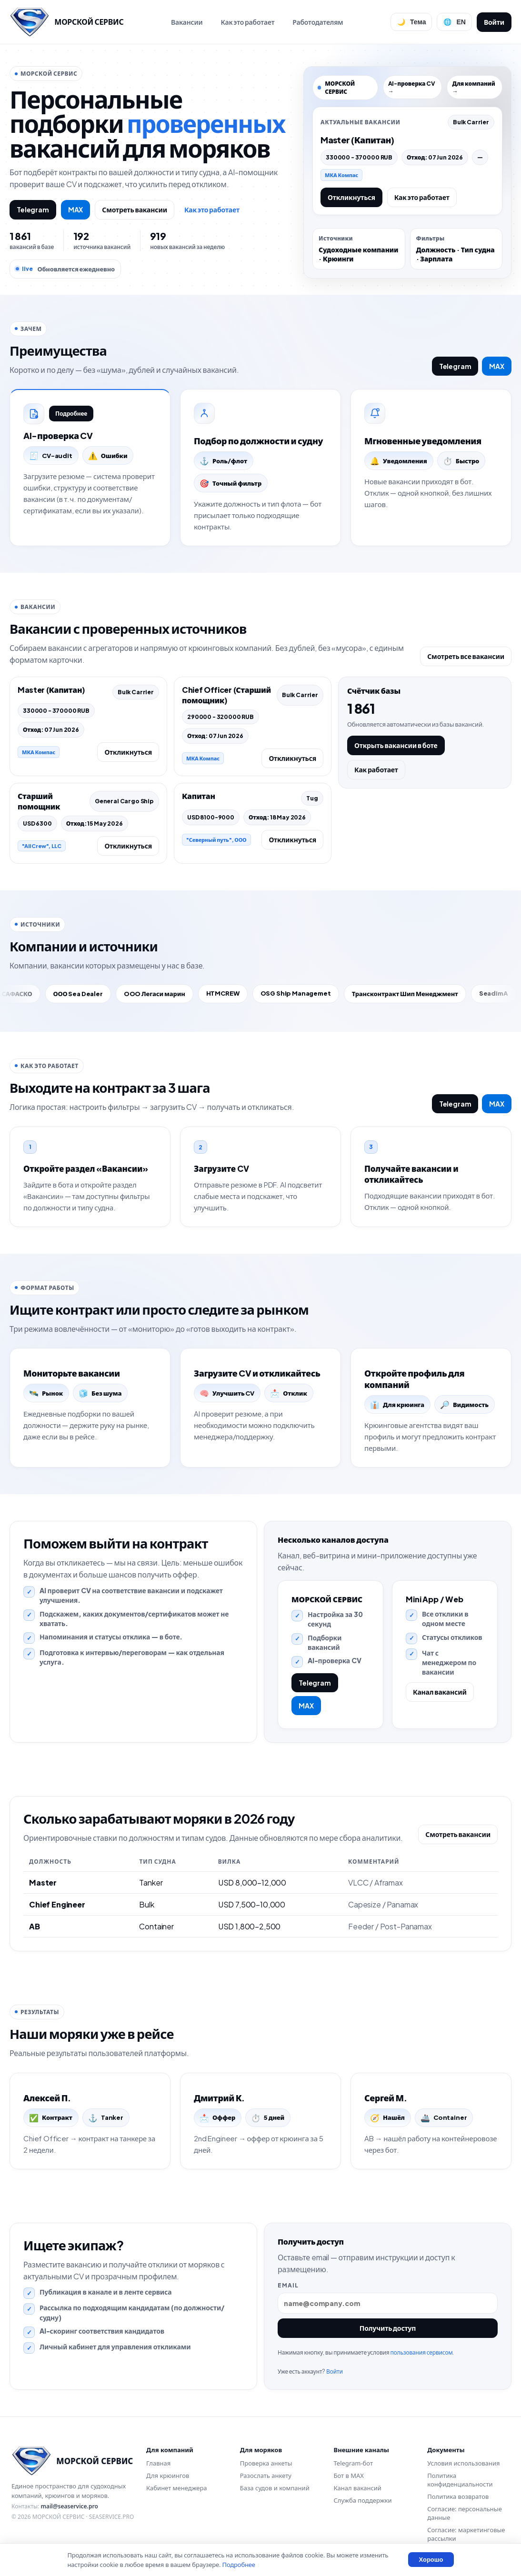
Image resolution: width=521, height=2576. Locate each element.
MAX (75, 209)
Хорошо (431, 2559)
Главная (158, 2463)
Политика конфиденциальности (459, 2479)
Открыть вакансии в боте (396, 745)
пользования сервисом (421, 2352)
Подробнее (71, 414)
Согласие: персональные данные (464, 2513)
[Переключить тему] (411, 22)
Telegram (33, 209)
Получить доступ (388, 2328)
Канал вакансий (440, 1691)
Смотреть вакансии (134, 209)
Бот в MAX (349, 2475)
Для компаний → (473, 87)
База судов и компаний (275, 2488)
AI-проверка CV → (411, 87)
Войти (494, 22)
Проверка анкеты (266, 2463)
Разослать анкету (265, 2475)
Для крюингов (167, 2475)
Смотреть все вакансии (465, 656)
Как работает (376, 769)
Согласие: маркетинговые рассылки (466, 2534)
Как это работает (247, 22)
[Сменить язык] (454, 22)
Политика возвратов (458, 2496)
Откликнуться (351, 197)
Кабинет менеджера (176, 2488)
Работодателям (317, 22)
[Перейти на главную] (66, 22)
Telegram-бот (353, 2463)
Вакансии (187, 22)
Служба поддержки (363, 2500)
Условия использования (463, 2463)
